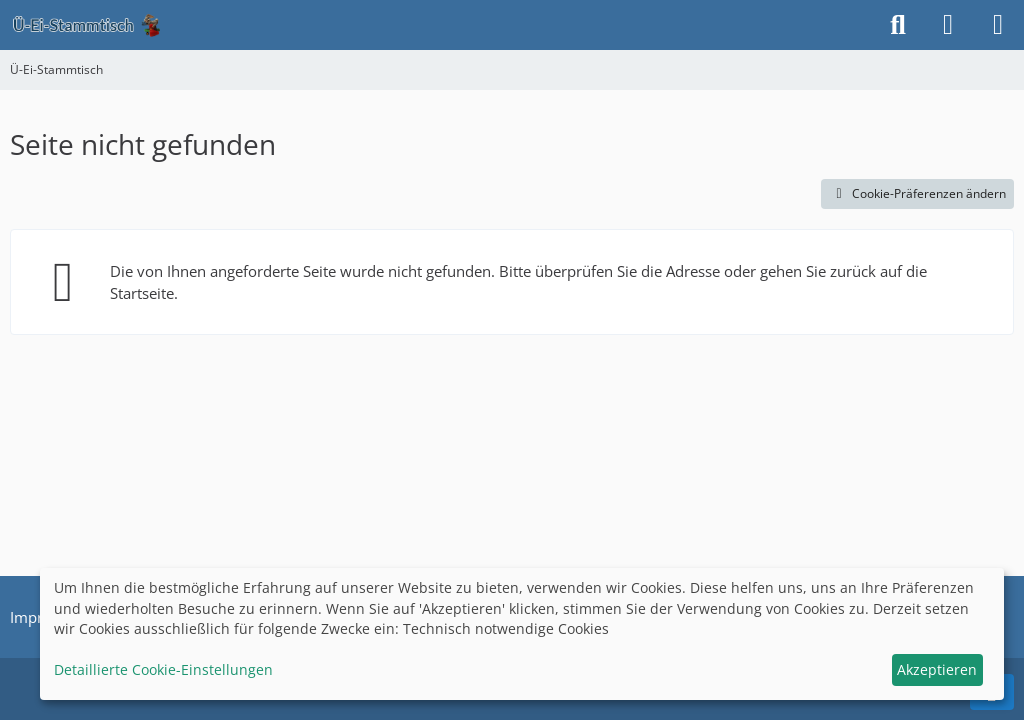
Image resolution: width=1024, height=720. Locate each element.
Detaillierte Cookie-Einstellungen (163, 669)
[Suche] (898, 25)
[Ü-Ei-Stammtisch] (86, 25)
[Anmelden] (948, 25)
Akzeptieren (937, 669)
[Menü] (998, 25)
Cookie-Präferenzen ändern (917, 193)
